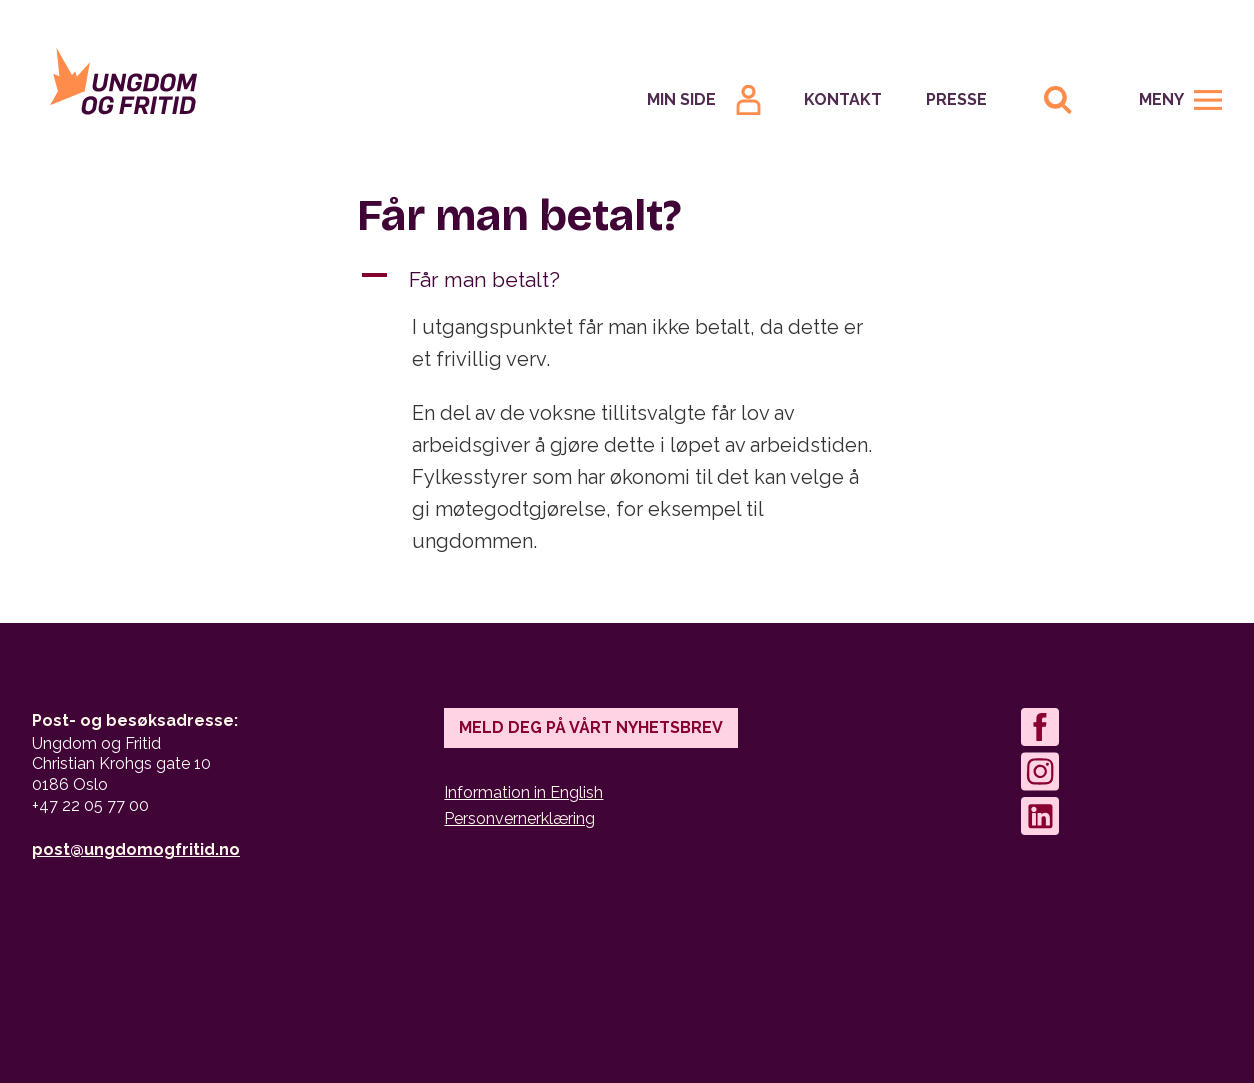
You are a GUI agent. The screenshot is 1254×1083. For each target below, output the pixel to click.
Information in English (523, 792)
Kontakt (843, 99)
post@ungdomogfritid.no (136, 849)
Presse (956, 99)
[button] (627, 280)
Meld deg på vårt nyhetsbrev (591, 727)
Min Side (681, 99)
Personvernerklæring (519, 818)
